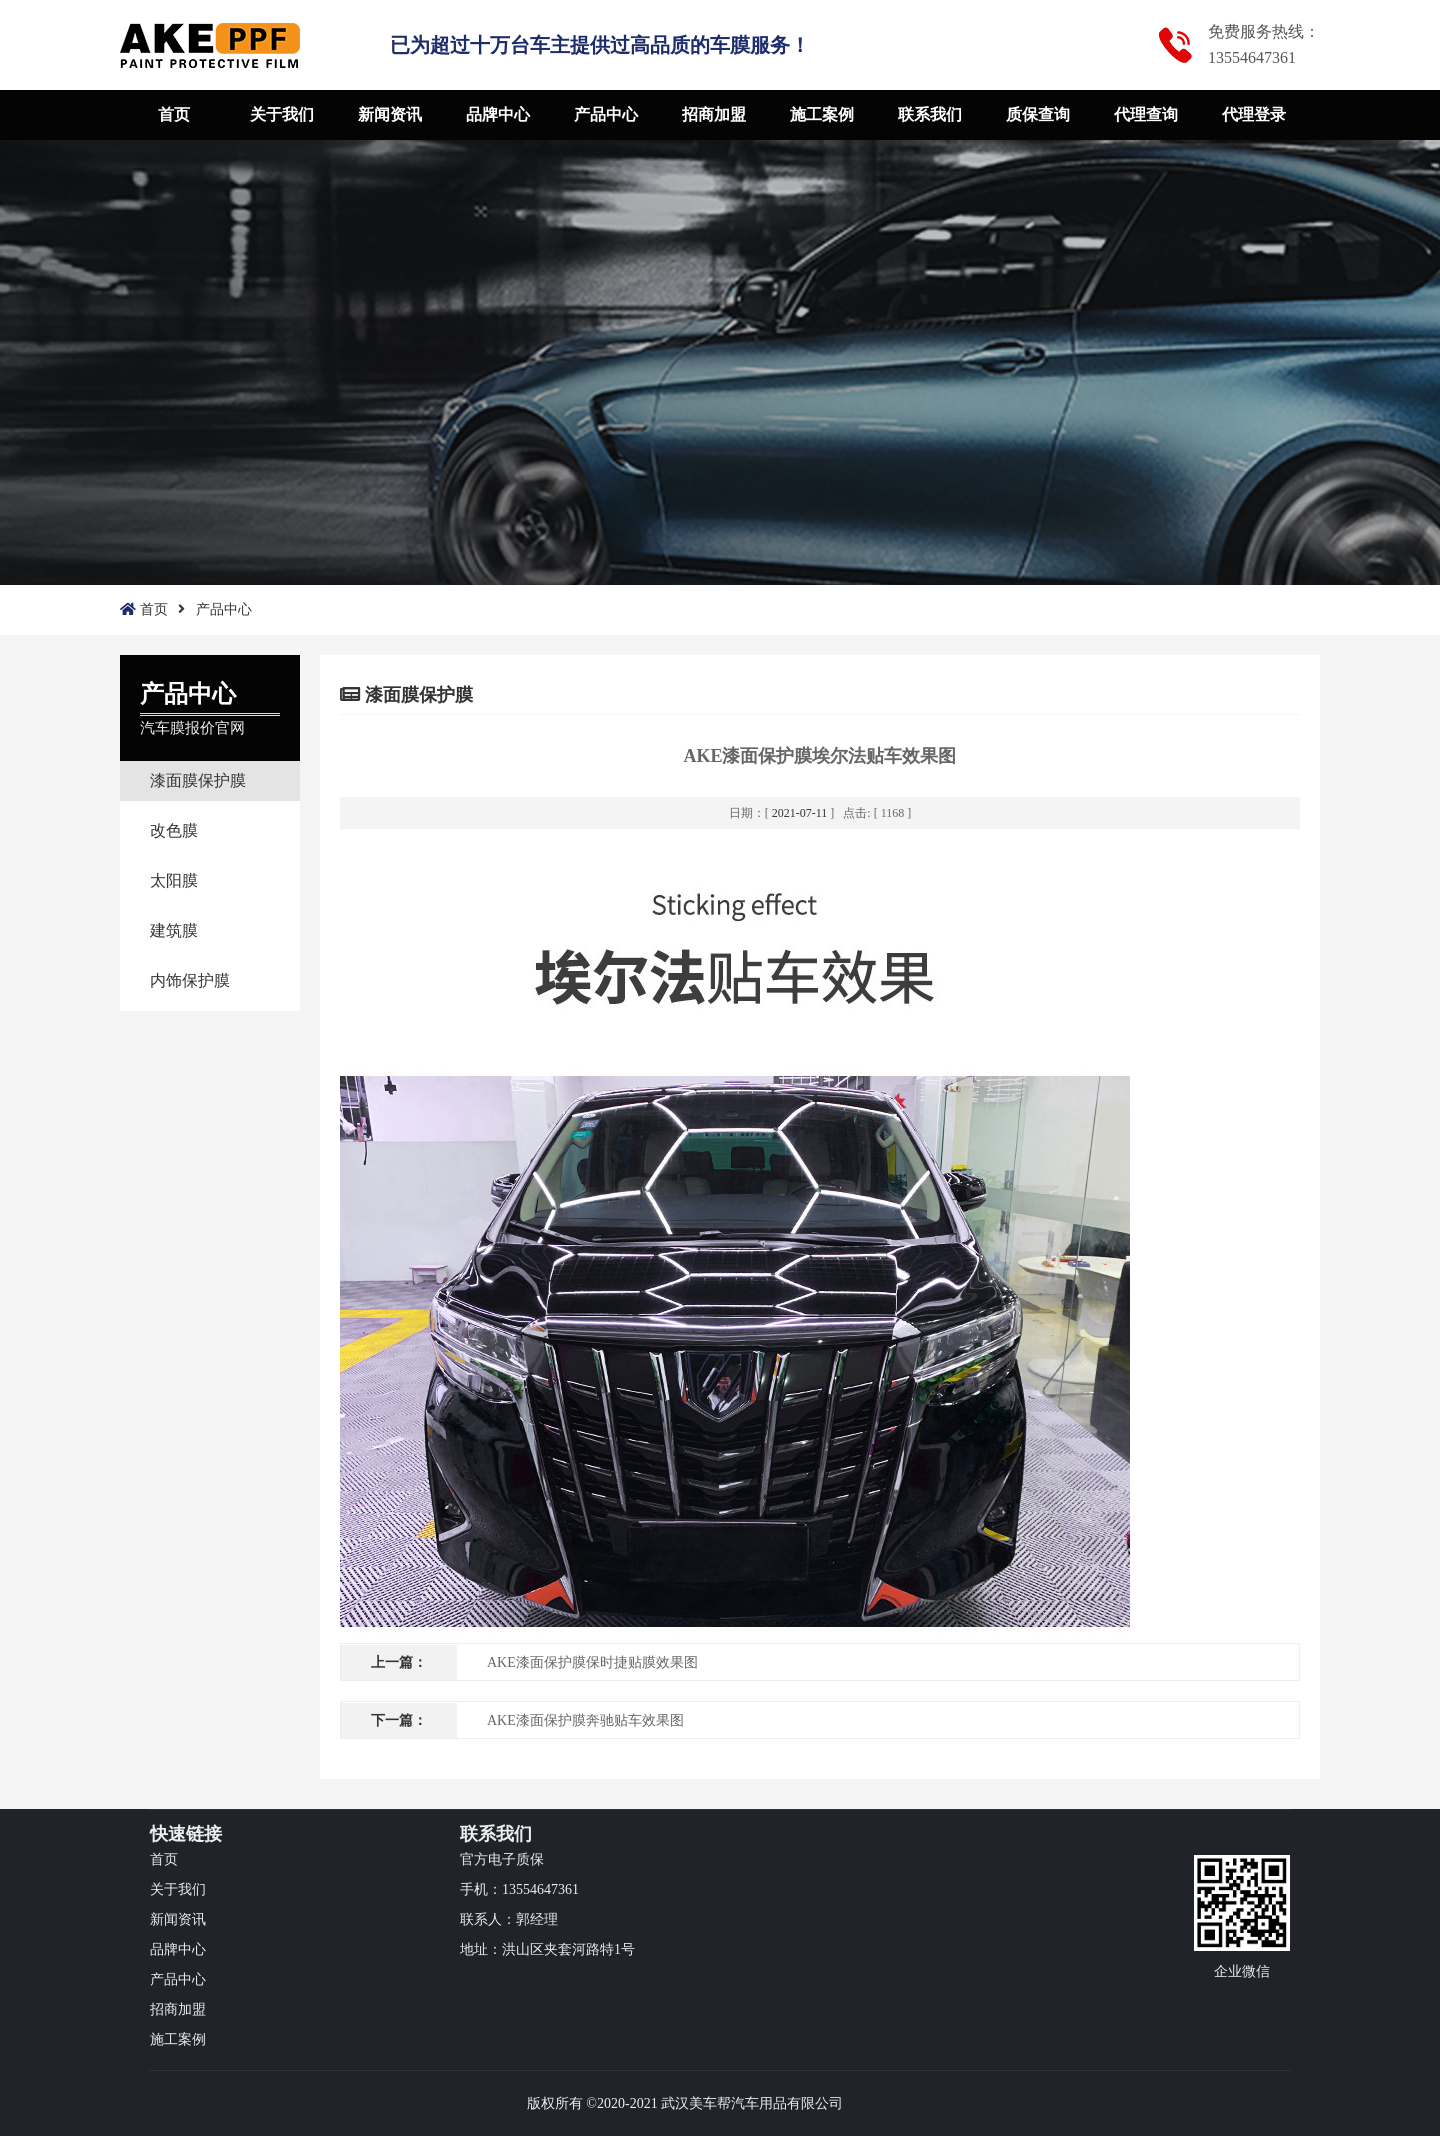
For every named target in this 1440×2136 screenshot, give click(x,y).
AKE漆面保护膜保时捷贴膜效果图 (592, 1662)
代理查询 (1146, 114)
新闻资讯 (390, 114)
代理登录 (1254, 114)
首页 (174, 114)
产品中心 (606, 114)
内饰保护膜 (190, 980)
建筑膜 (174, 930)
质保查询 (1038, 114)
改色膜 (174, 830)
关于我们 (282, 114)
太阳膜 (174, 880)
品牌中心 (498, 114)
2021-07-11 (800, 813)
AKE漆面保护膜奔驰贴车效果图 (585, 1720)
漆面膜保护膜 (198, 780)
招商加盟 (714, 114)
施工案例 (822, 114)
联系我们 (930, 114)
